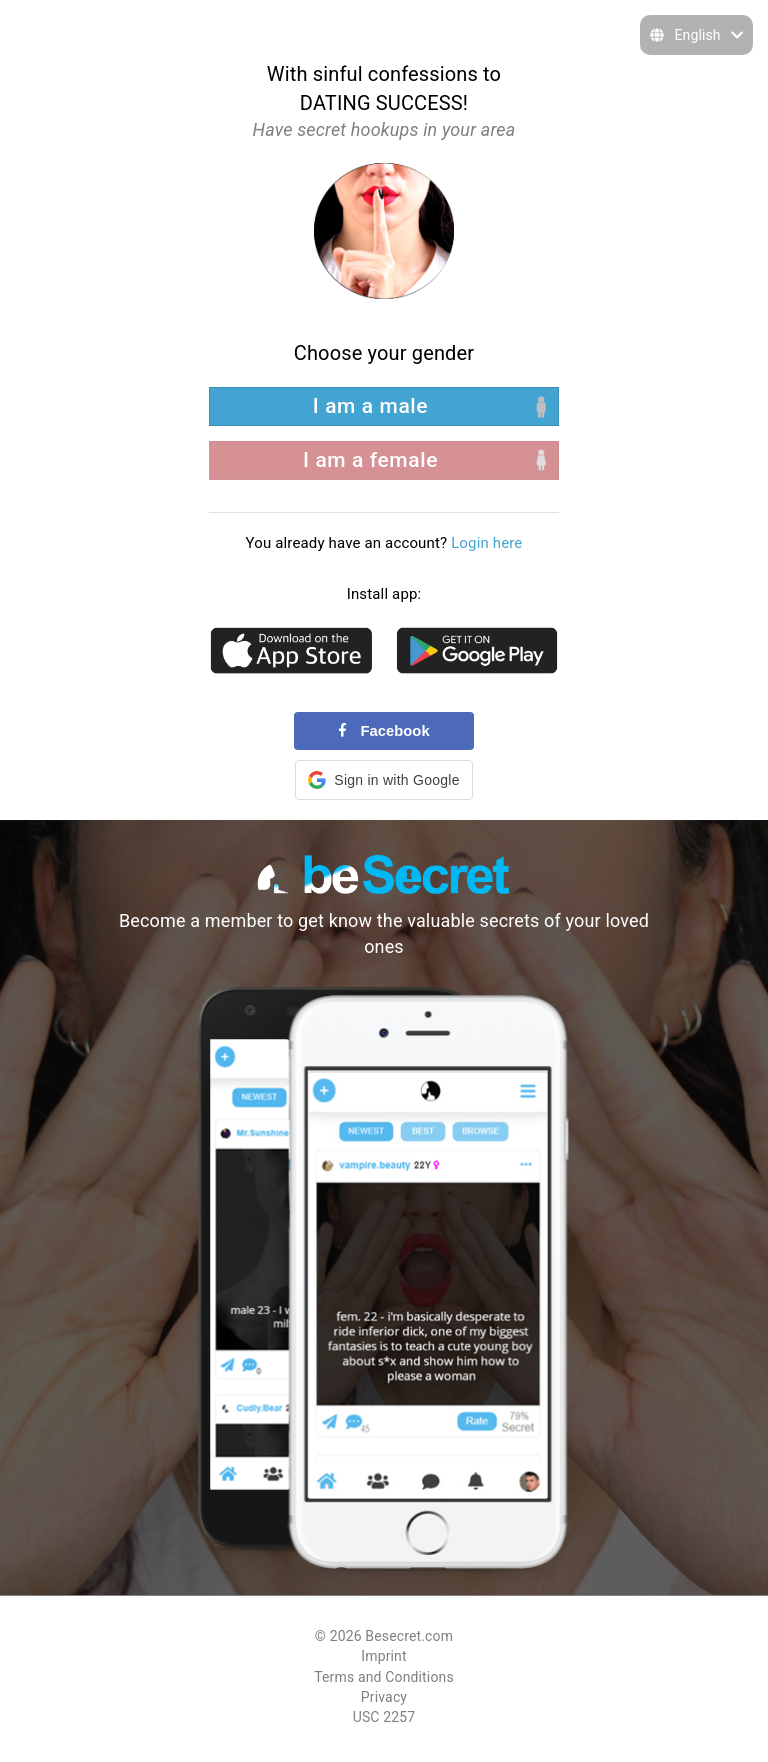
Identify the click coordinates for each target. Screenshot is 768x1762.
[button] (383, 780)
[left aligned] (384, 406)
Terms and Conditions (384, 1677)
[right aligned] (384, 460)
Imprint (383, 1656)
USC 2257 (384, 1717)
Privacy (384, 1697)
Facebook (383, 731)
